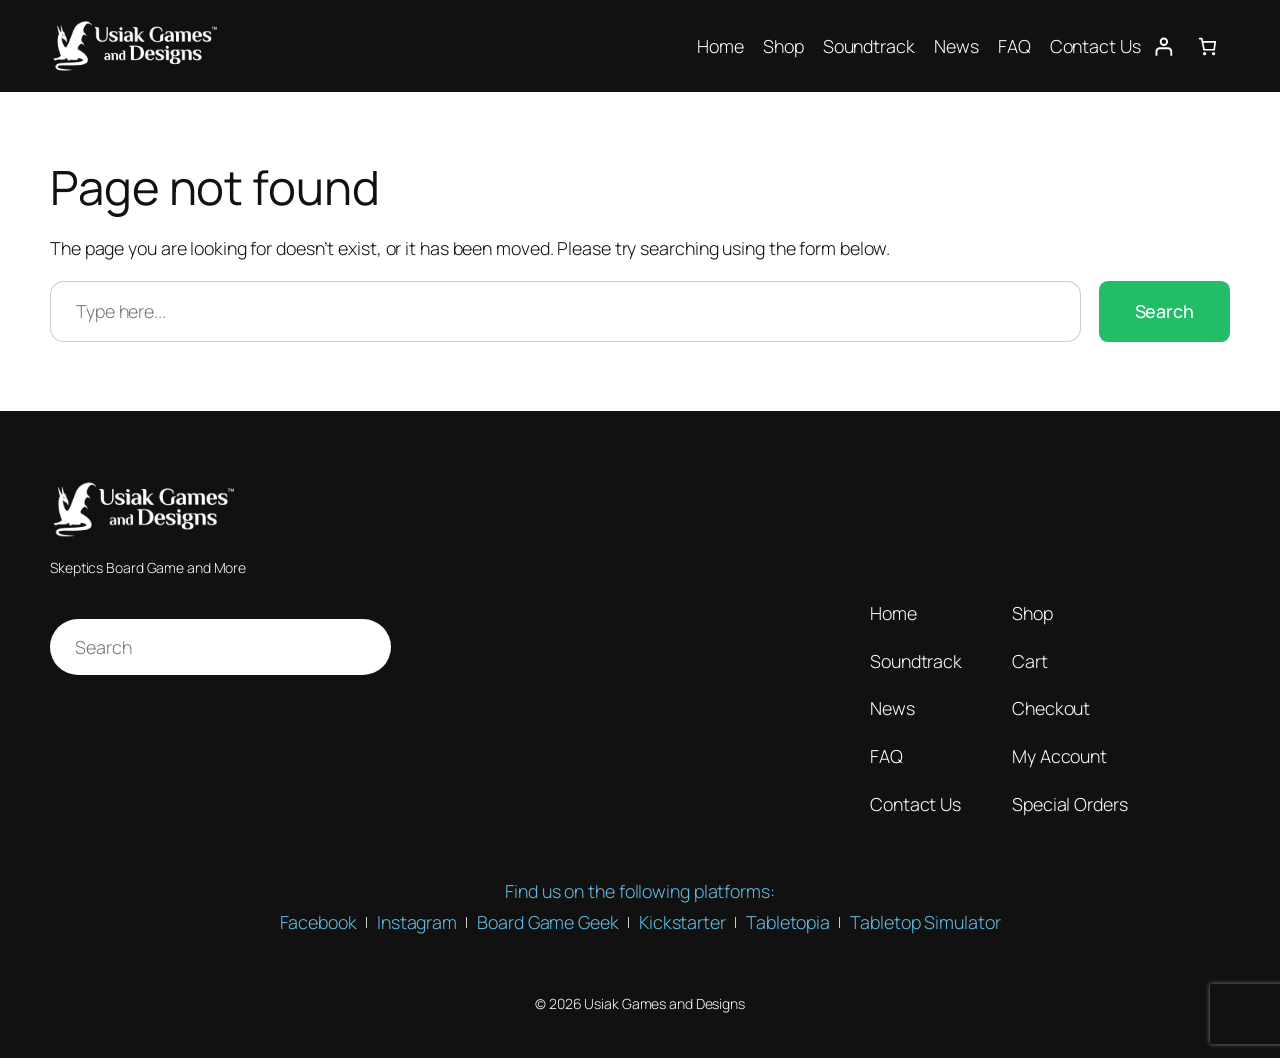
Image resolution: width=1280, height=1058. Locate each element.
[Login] (1163, 46)
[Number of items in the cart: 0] (1207, 46)
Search (1164, 311)
